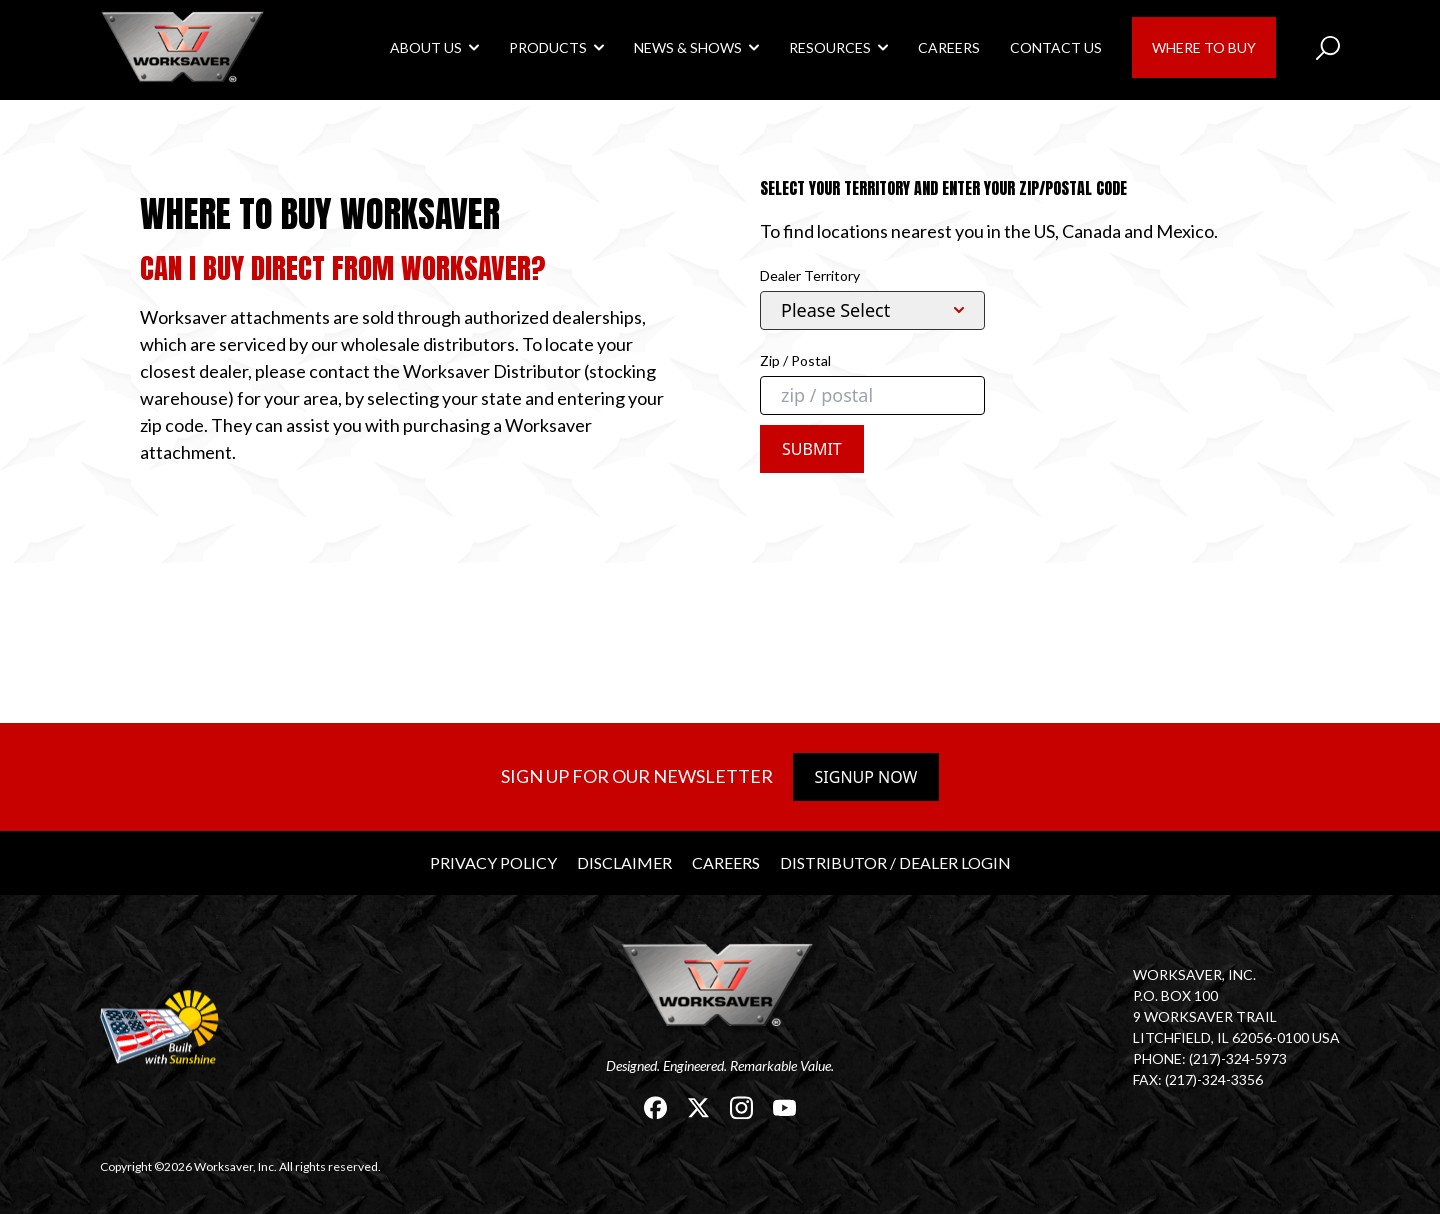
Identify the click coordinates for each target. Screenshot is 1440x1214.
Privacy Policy (493, 862)
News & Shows (688, 47)
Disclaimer (624, 862)
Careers (949, 47)
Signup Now (866, 777)
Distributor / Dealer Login (895, 862)
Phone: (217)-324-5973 (1210, 1058)
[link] (185, 46)
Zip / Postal (795, 360)
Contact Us (1056, 47)
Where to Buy (1204, 47)
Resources (830, 47)
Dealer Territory (810, 275)
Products (548, 47)
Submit (812, 449)
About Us (426, 47)
